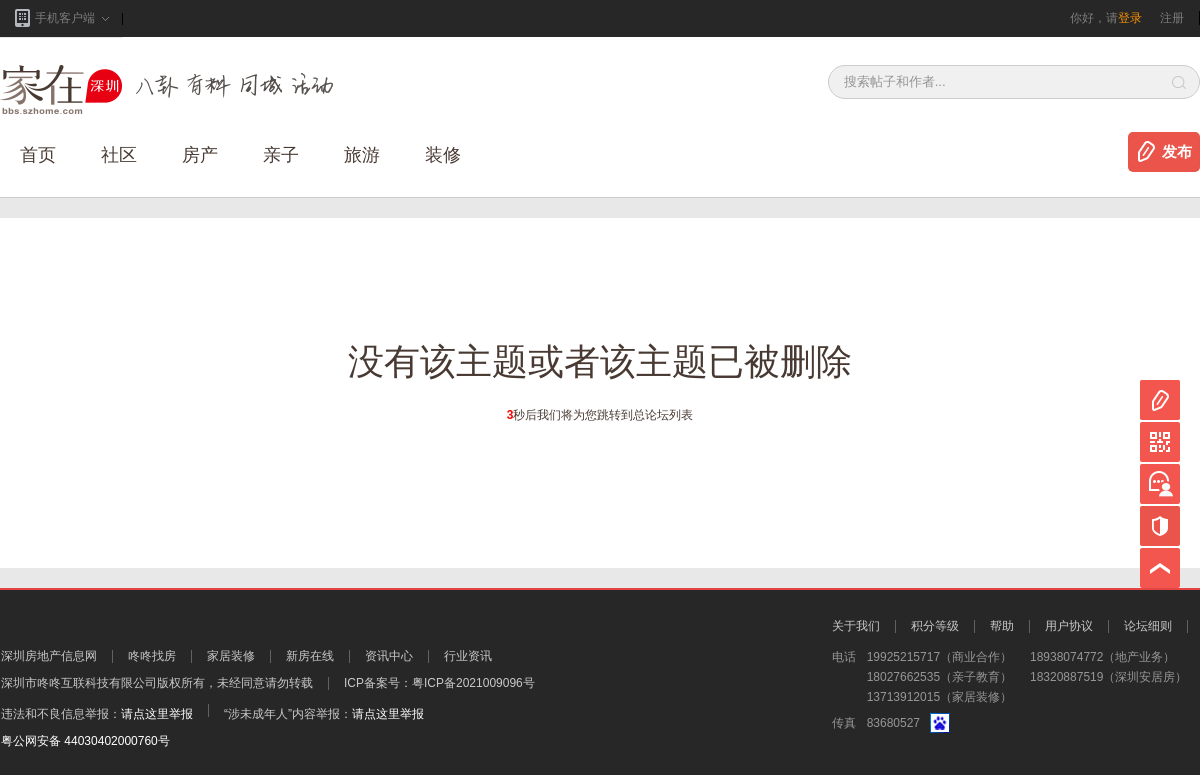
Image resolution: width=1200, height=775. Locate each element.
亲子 (281, 155)
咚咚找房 (152, 656)
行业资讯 (468, 656)
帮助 (1002, 626)
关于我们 (856, 626)
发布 (1177, 152)
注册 (1172, 18)
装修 (443, 155)
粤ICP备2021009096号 (473, 683)
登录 (1130, 18)
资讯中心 (389, 656)
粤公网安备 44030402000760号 (85, 741)
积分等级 (935, 626)
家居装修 (231, 656)
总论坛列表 (663, 415)
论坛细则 (1148, 626)
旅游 (362, 155)
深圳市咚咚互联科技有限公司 (79, 683)
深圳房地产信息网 (49, 656)
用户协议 (1069, 626)
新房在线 (310, 656)
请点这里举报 (157, 714)
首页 (38, 155)
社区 (119, 155)
